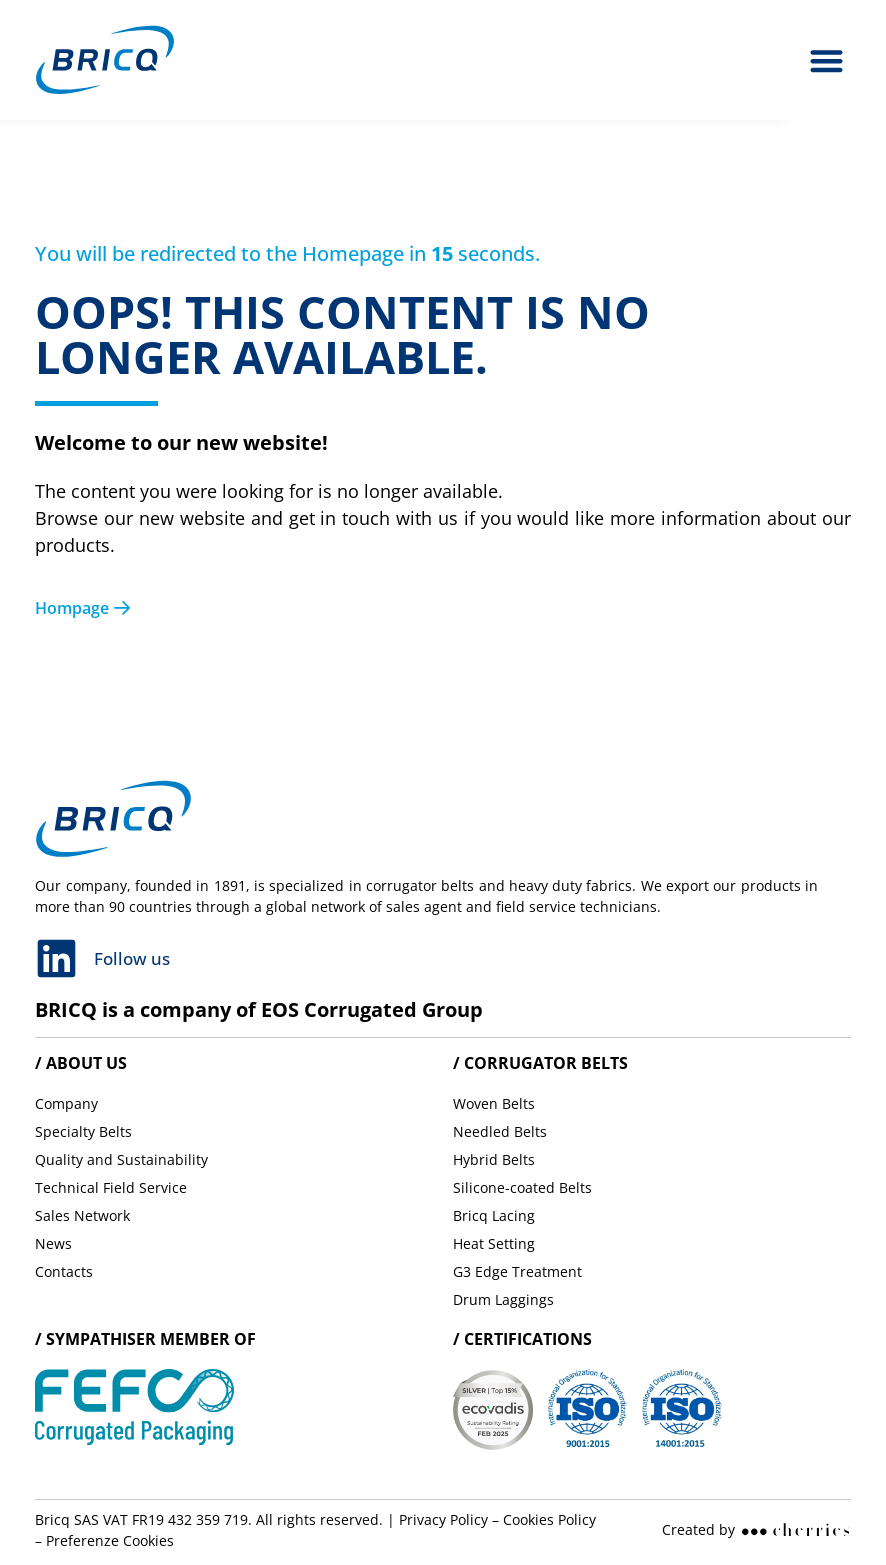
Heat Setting (494, 1243)
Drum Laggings (503, 1299)
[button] (827, 60)
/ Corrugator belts (540, 1063)
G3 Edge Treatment (517, 1271)
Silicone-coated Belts (522, 1187)
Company (66, 1103)
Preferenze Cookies (110, 1540)
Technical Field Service (111, 1187)
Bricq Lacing (494, 1215)
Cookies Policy (549, 1519)
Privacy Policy (443, 1519)
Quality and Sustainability (121, 1159)
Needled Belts (500, 1131)
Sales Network (82, 1215)
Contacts (64, 1271)
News (53, 1243)
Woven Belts (494, 1103)
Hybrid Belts (494, 1159)
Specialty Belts (83, 1131)
